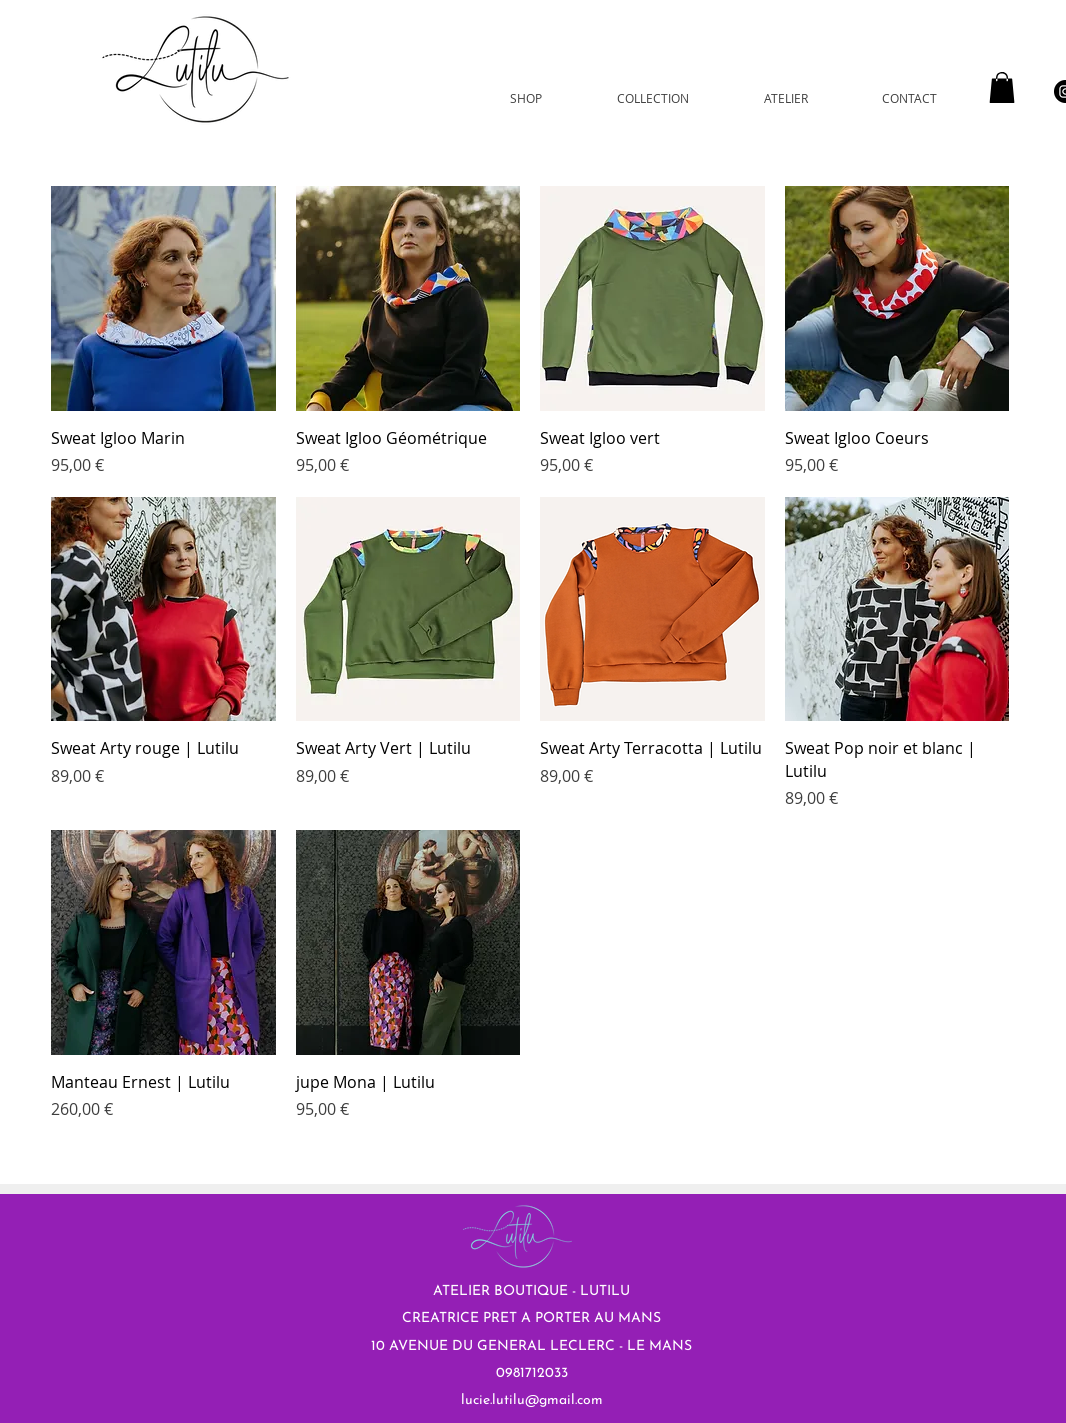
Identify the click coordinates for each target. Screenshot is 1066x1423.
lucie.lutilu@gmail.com (532, 1400)
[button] (1002, 87)
